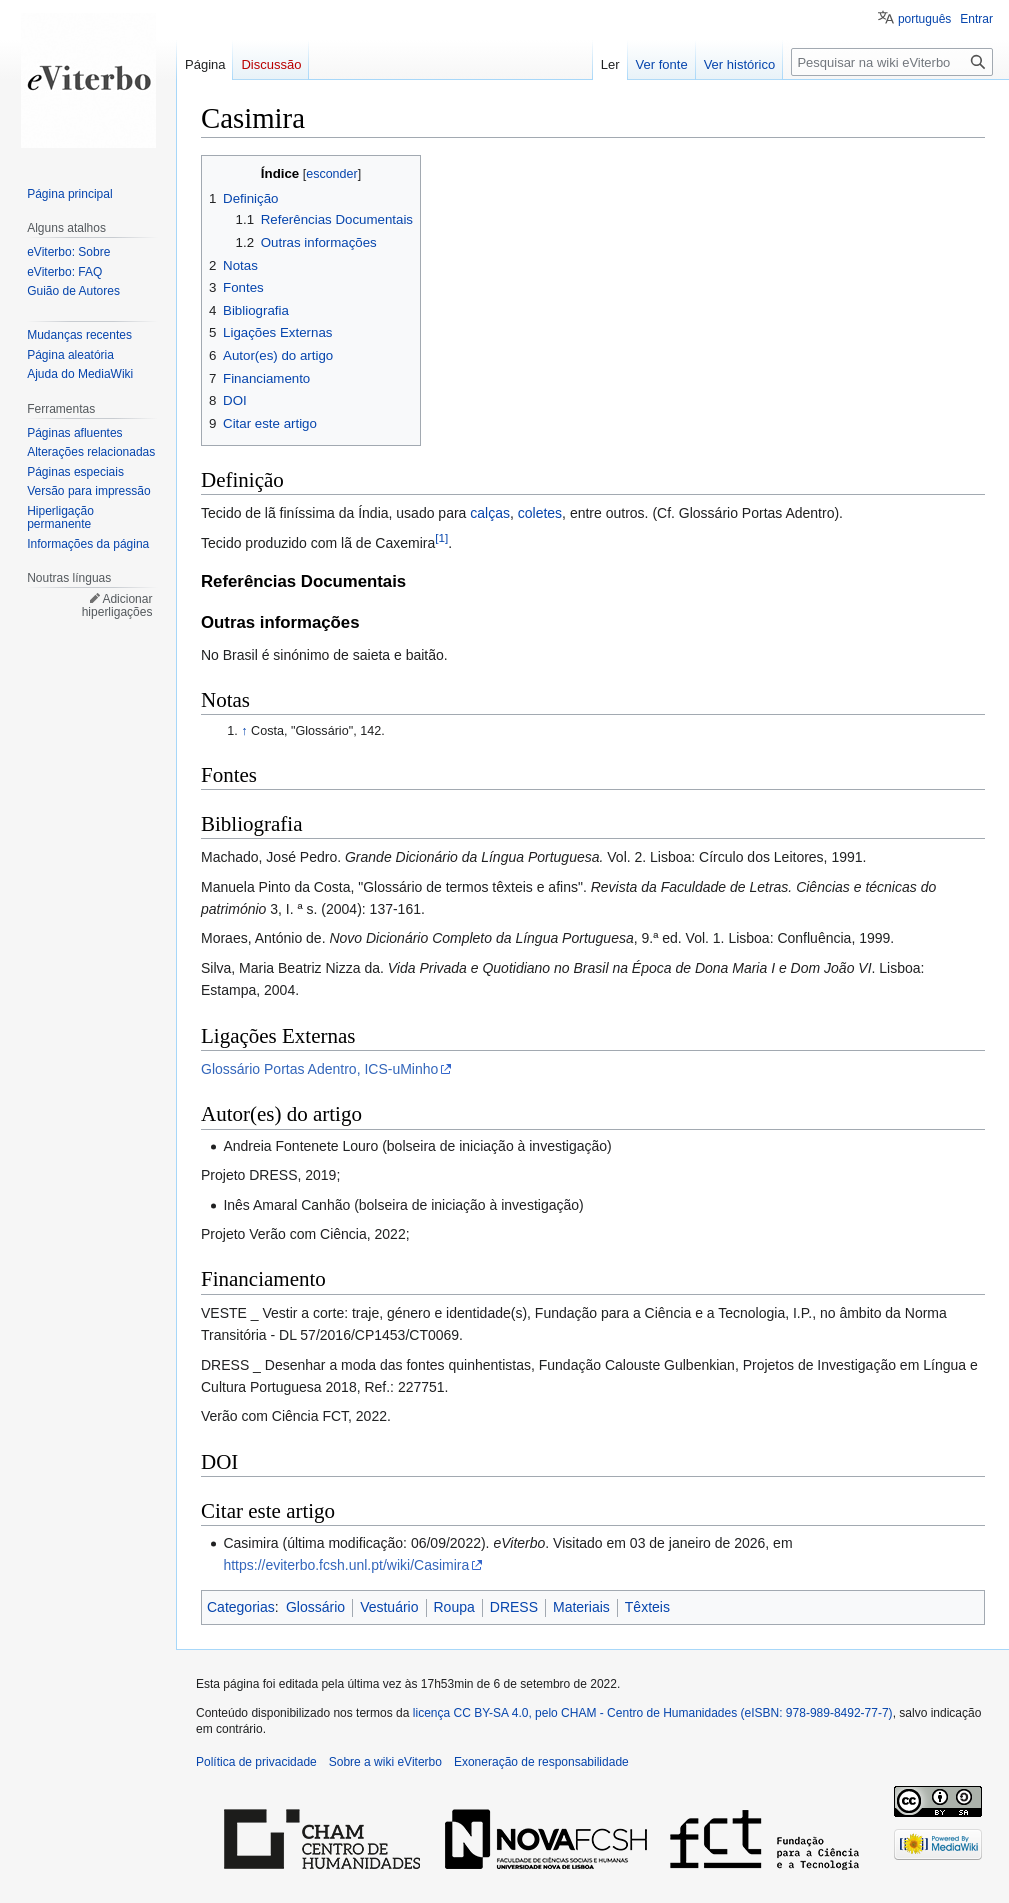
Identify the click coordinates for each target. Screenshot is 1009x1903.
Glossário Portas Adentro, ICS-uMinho (319, 1069)
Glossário (315, 1607)
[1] (441, 537)
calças (490, 513)
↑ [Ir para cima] (244, 731)
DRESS (514, 1607)
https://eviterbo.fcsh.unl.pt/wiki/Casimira (346, 1565)
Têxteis (647, 1607)
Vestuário (389, 1607)
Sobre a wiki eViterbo (385, 1762)
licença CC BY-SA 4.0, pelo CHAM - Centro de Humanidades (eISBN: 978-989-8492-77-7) (653, 1713)
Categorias (241, 1607)
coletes (540, 513)
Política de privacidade (256, 1762)
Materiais (581, 1607)
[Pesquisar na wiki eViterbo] (892, 62)
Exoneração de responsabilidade (541, 1762)
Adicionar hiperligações (117, 606)
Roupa (454, 1607)
